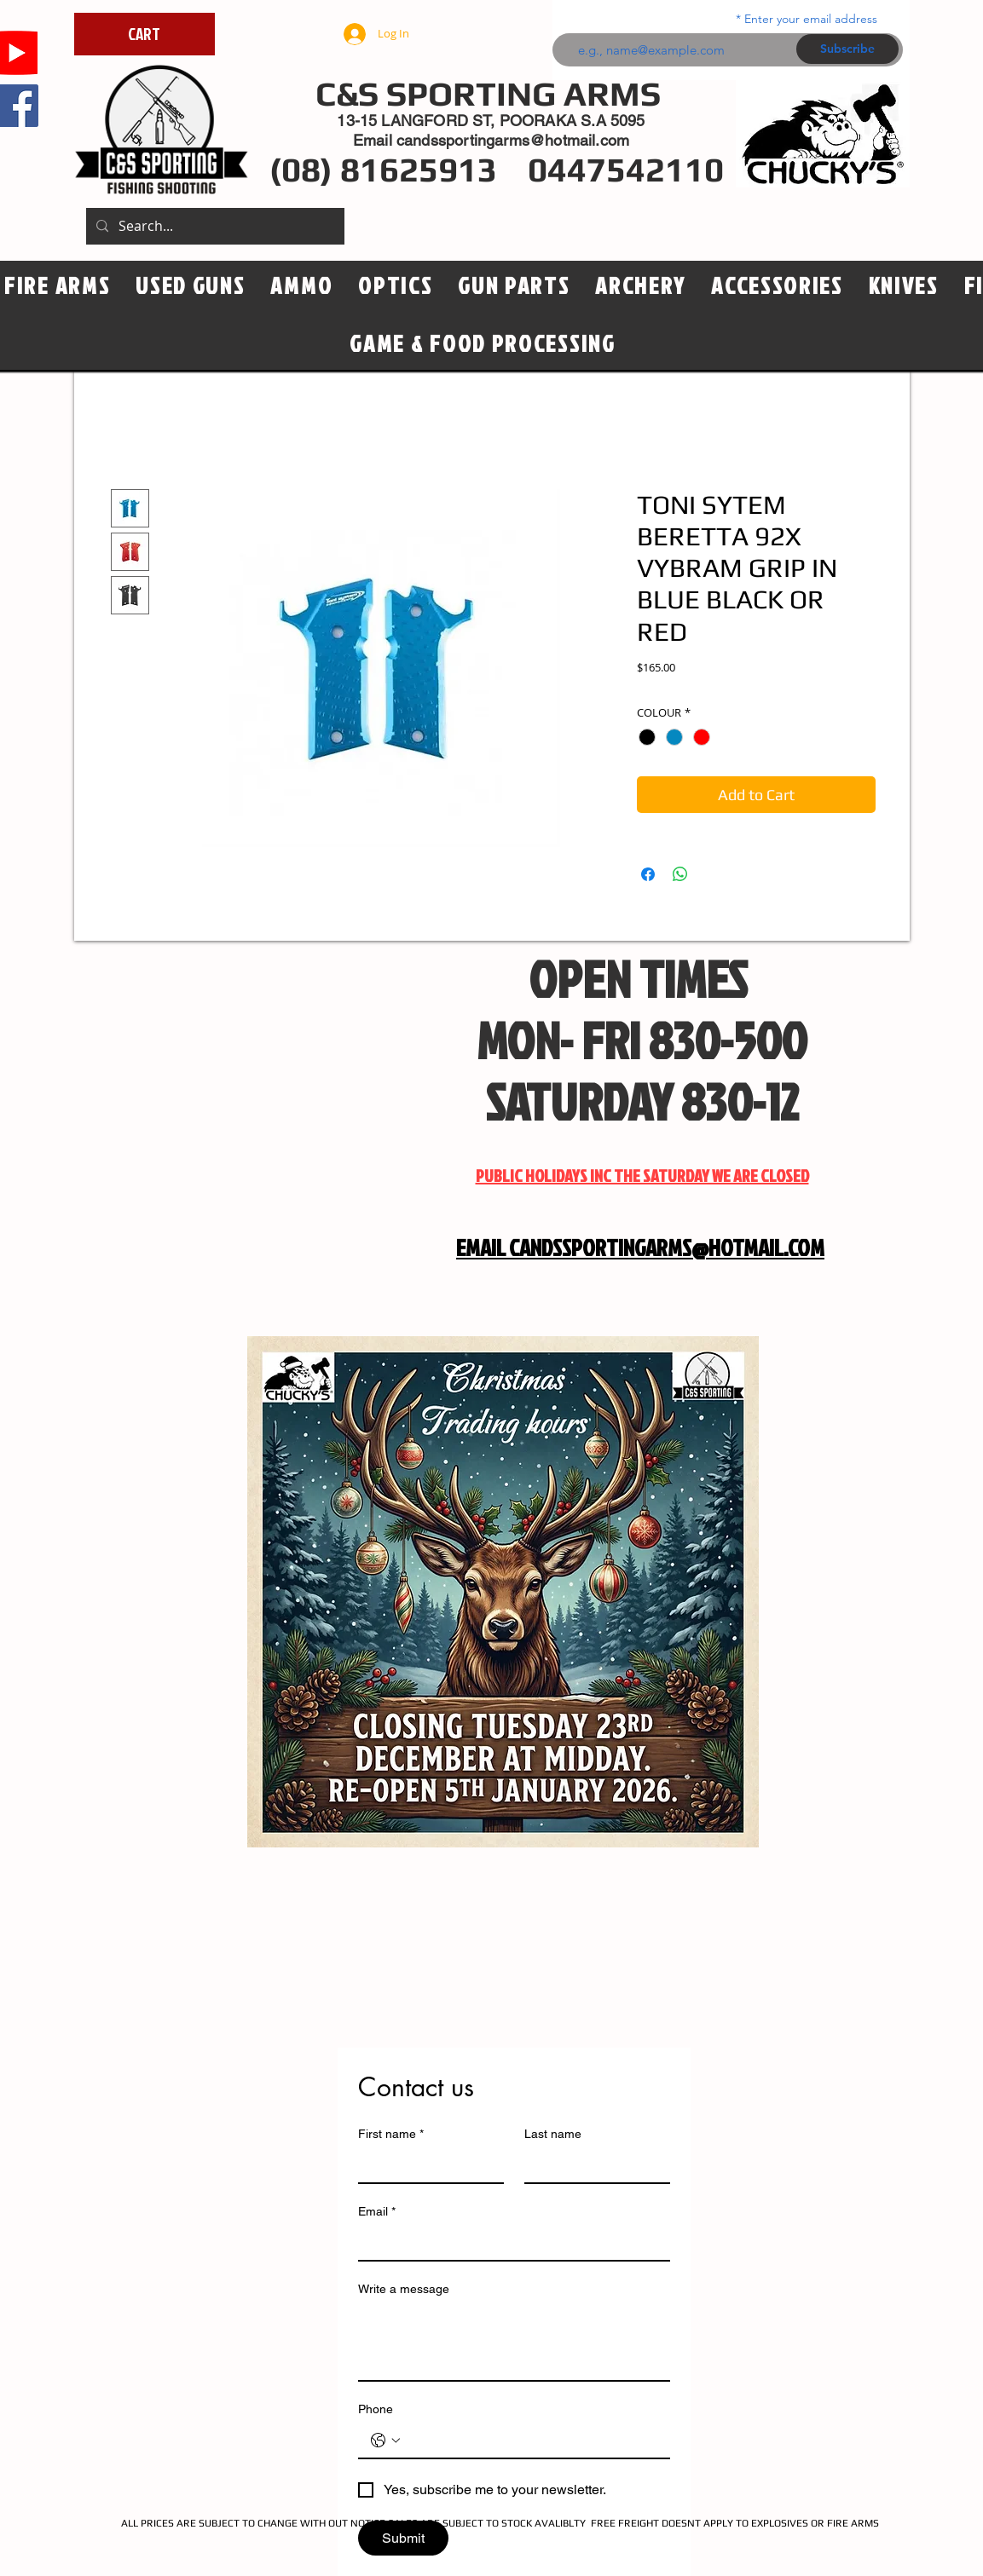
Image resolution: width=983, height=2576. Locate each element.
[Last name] (592, 2165)
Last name (552, 2134)
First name (391, 2134)
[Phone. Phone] (531, 2440)
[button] (395, 286)
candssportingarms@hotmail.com (512, 140)
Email (377, 2211)
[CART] (144, 34)
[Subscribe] (847, 49)
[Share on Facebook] (648, 874)
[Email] (509, 2243)
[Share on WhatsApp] (680, 874)
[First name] (426, 2165)
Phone (375, 2409)
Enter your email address (810, 19)
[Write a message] (514, 2341)
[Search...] (214, 226)
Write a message (403, 2289)
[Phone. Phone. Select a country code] (385, 2440)
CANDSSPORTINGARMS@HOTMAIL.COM (666, 1247)
